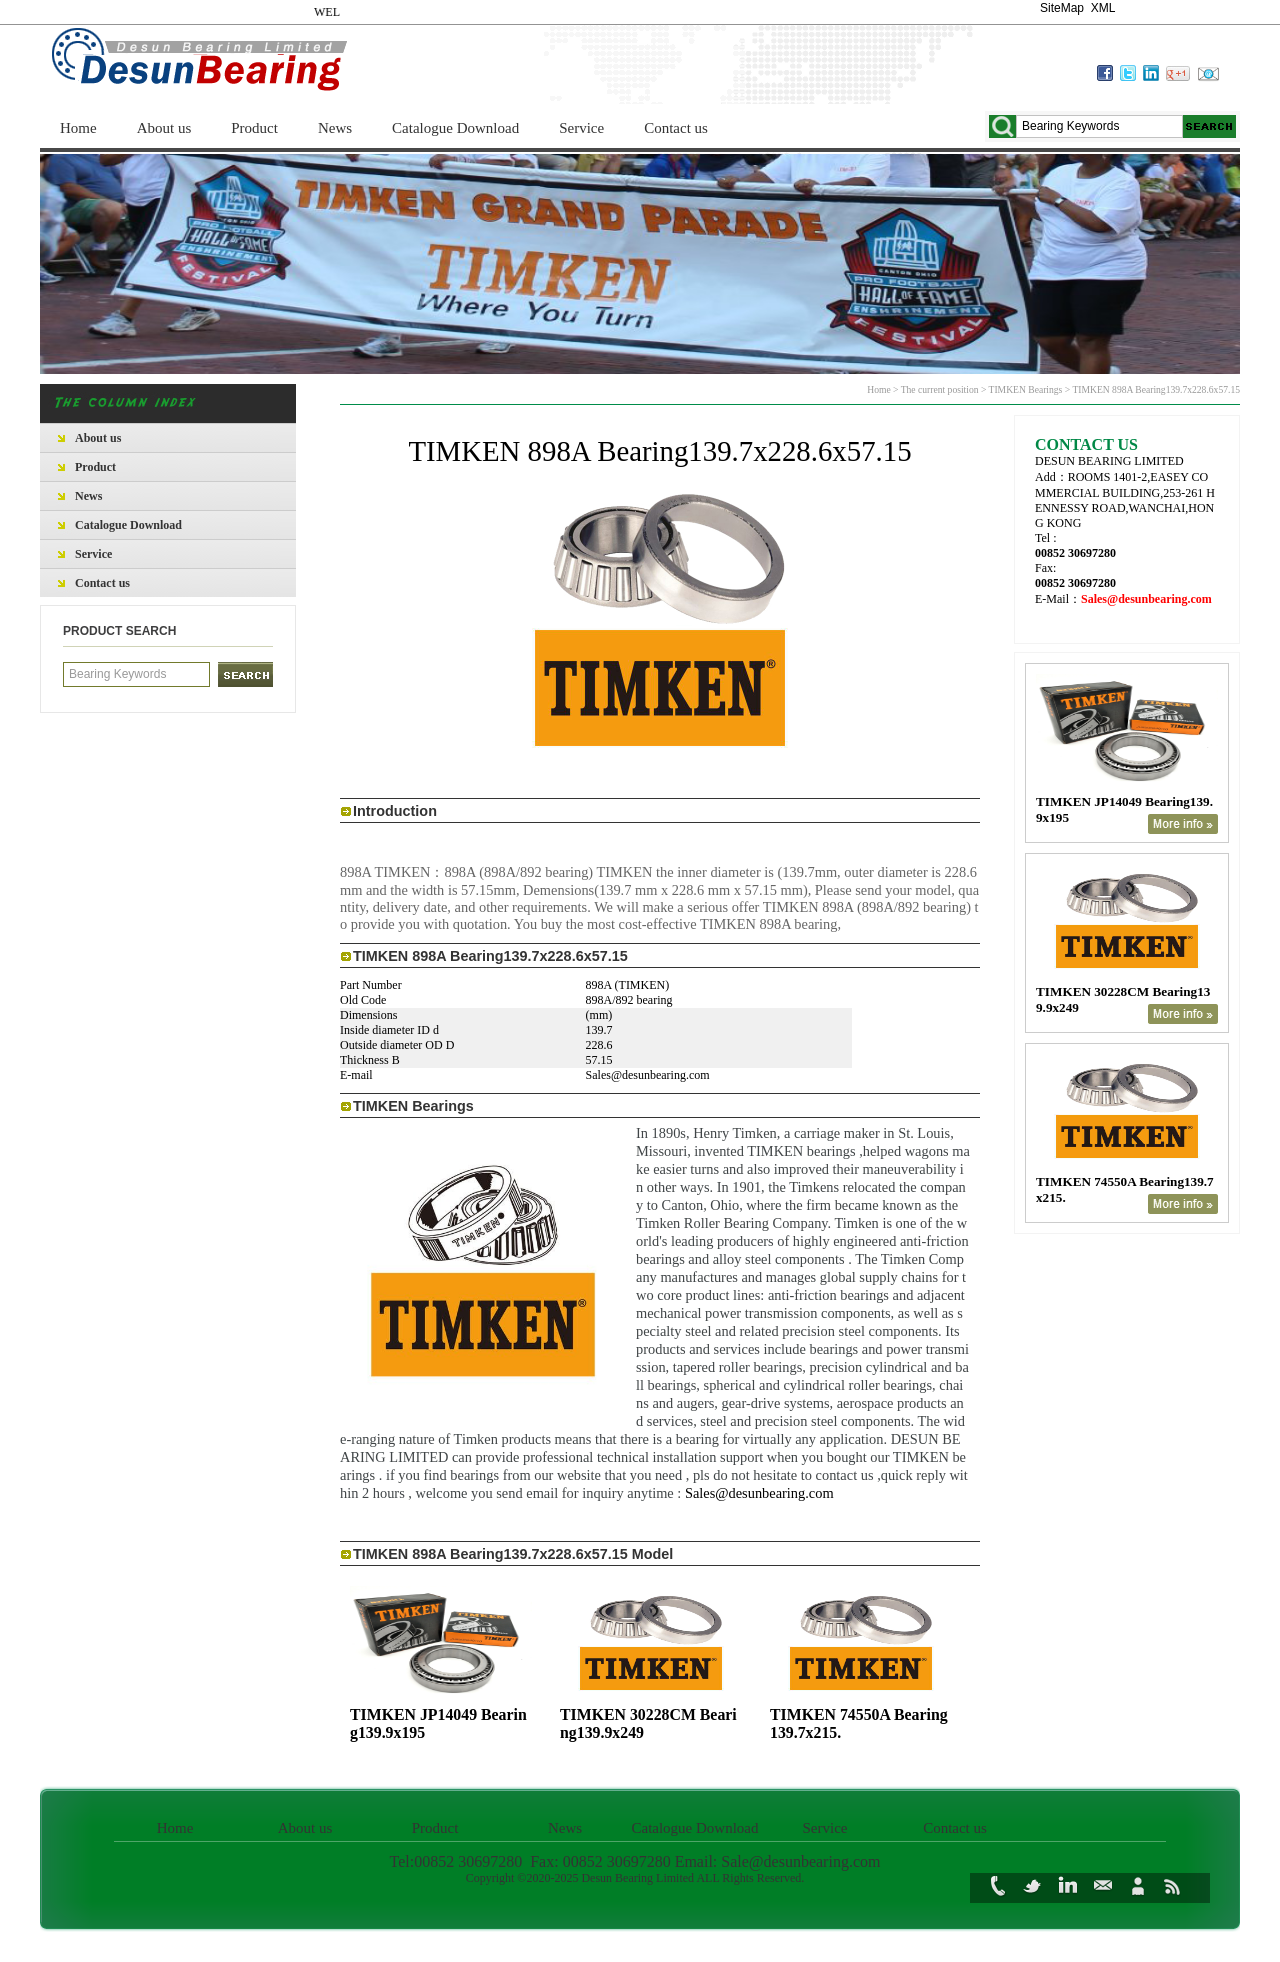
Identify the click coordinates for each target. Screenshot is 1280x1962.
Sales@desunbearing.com (759, 1493)
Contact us (676, 128)
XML (1103, 8)
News (335, 128)
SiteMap (1062, 8)
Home (78, 128)
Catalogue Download (455, 128)
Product (254, 128)
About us (164, 128)
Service (581, 128)
